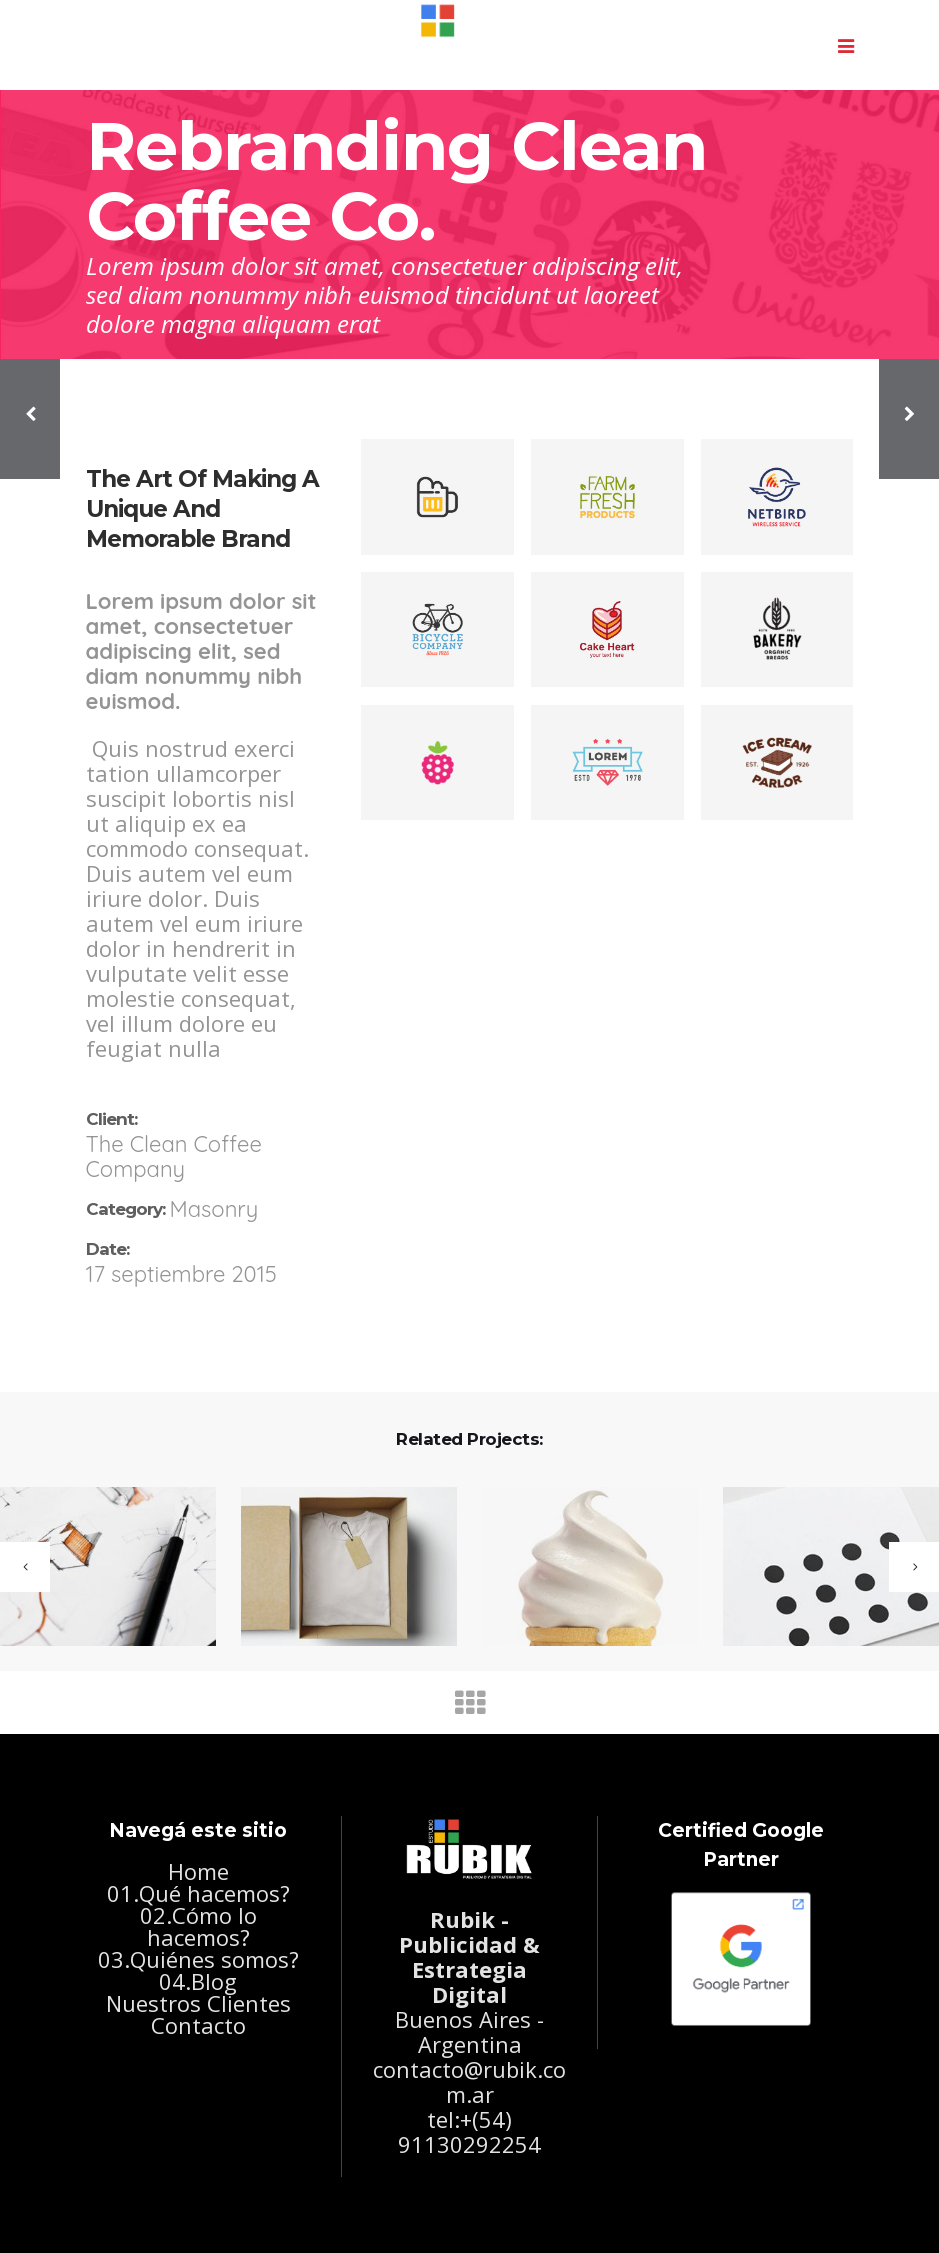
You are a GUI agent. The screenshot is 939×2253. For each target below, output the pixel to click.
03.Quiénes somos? (198, 1959)
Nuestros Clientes (198, 2003)
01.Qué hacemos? (198, 1893)
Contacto (198, 2025)
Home (198, 1871)
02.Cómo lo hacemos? (198, 1926)
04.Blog (198, 1981)
